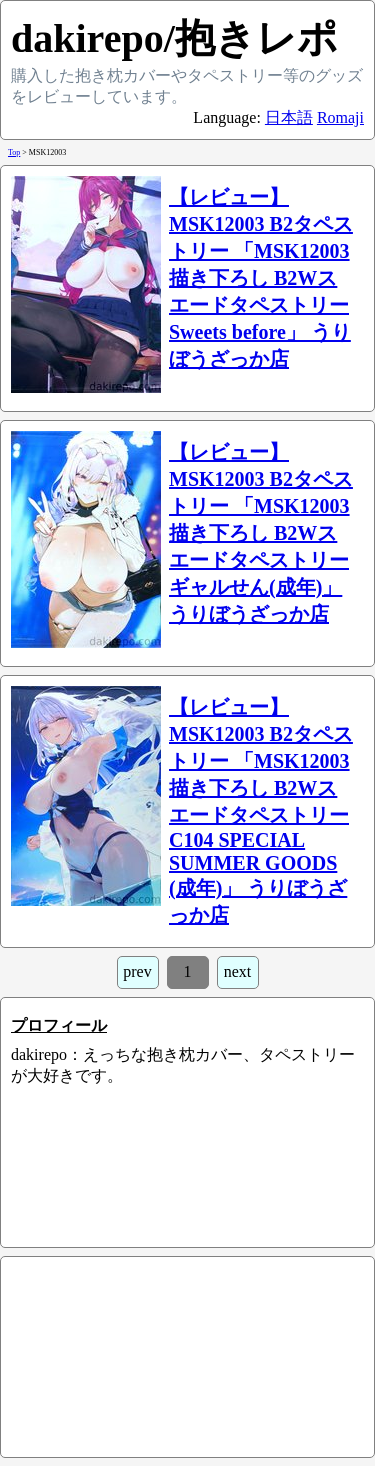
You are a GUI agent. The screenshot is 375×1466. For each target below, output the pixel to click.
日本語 (289, 117)
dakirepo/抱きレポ (174, 38)
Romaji (340, 117)
